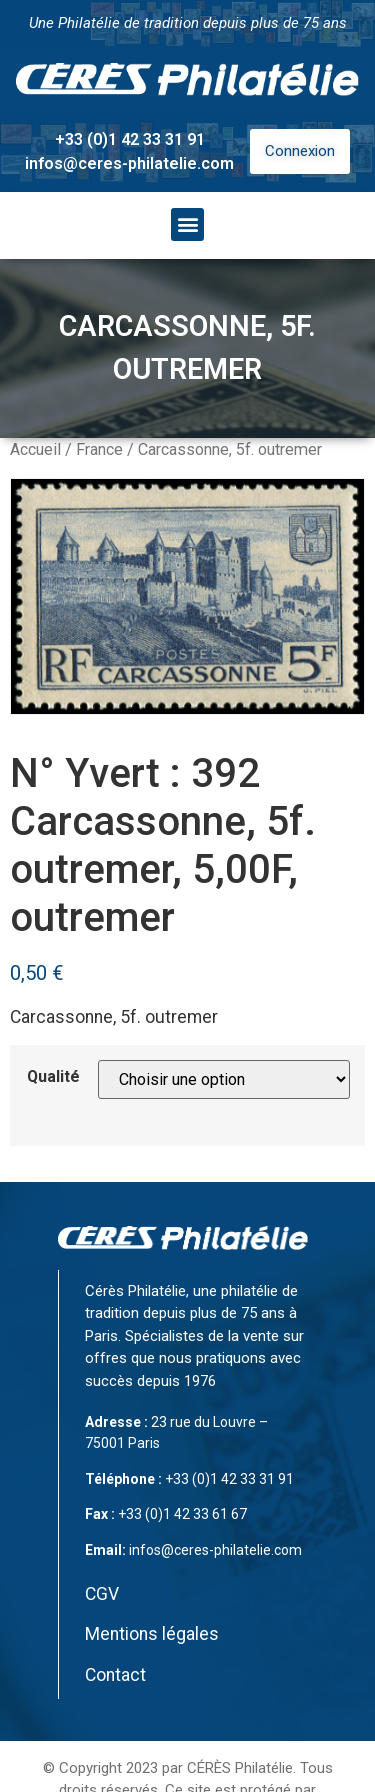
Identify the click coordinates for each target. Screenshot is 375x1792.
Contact (115, 1675)
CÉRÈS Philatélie (240, 1768)
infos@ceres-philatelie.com (129, 163)
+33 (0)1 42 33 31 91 (130, 139)
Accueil (35, 449)
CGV (102, 1594)
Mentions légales (152, 1634)
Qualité (53, 1077)
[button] (187, 224)
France (99, 449)
